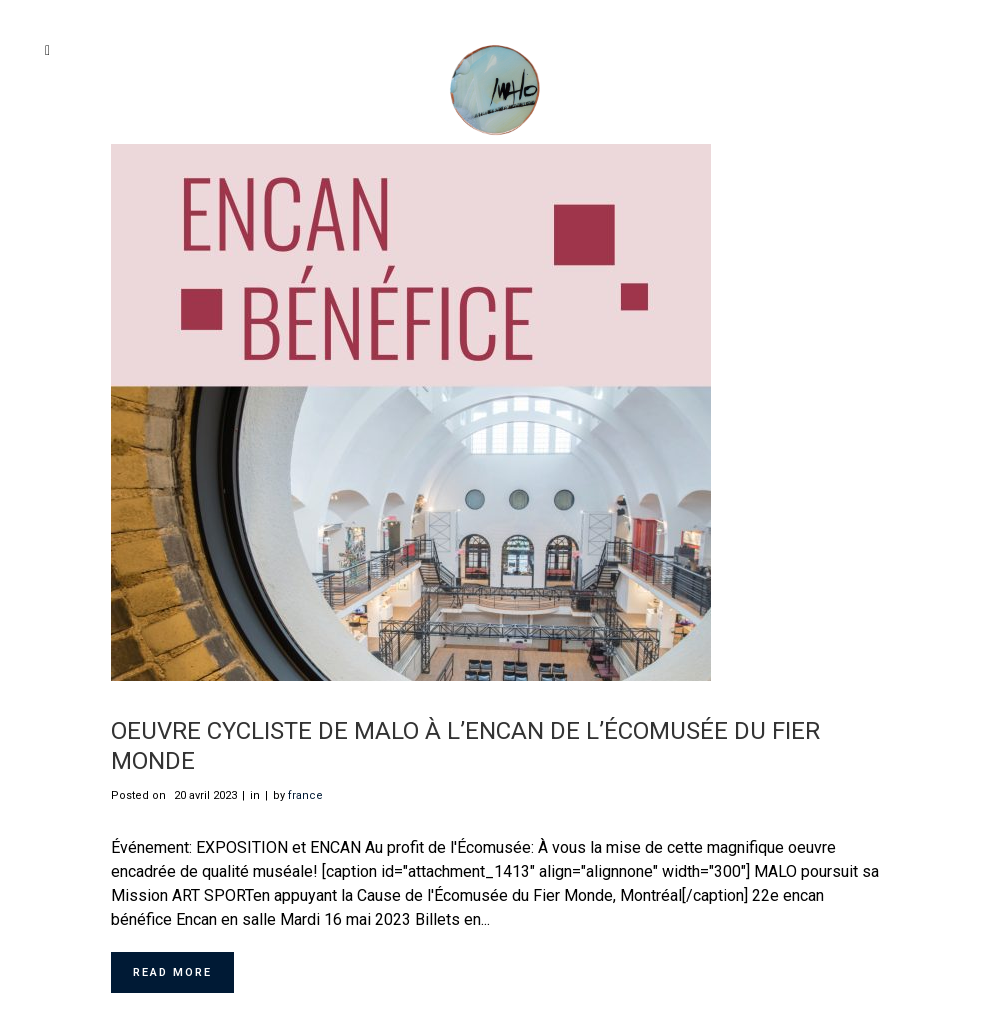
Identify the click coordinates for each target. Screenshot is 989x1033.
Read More (172, 972)
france (305, 795)
